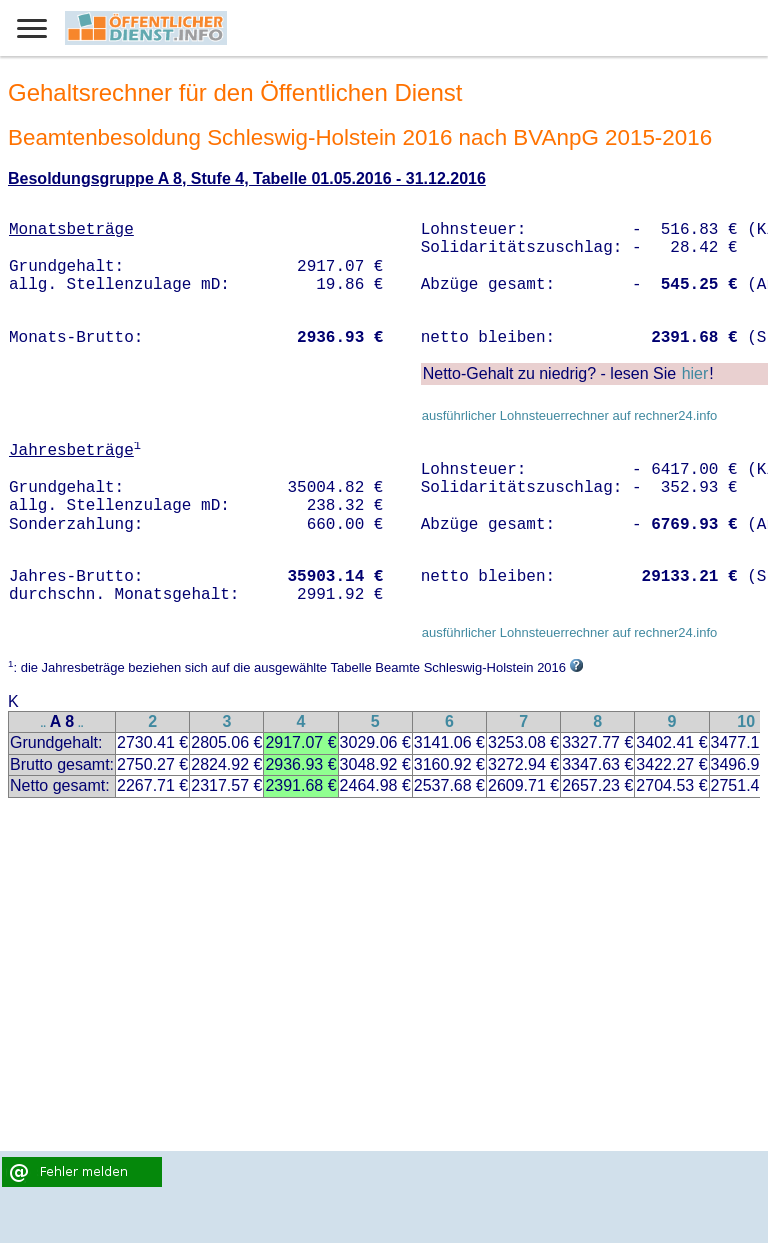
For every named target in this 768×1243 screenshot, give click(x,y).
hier (695, 373)
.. (44, 723)
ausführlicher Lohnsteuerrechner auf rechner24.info (570, 415)
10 (746, 721)
